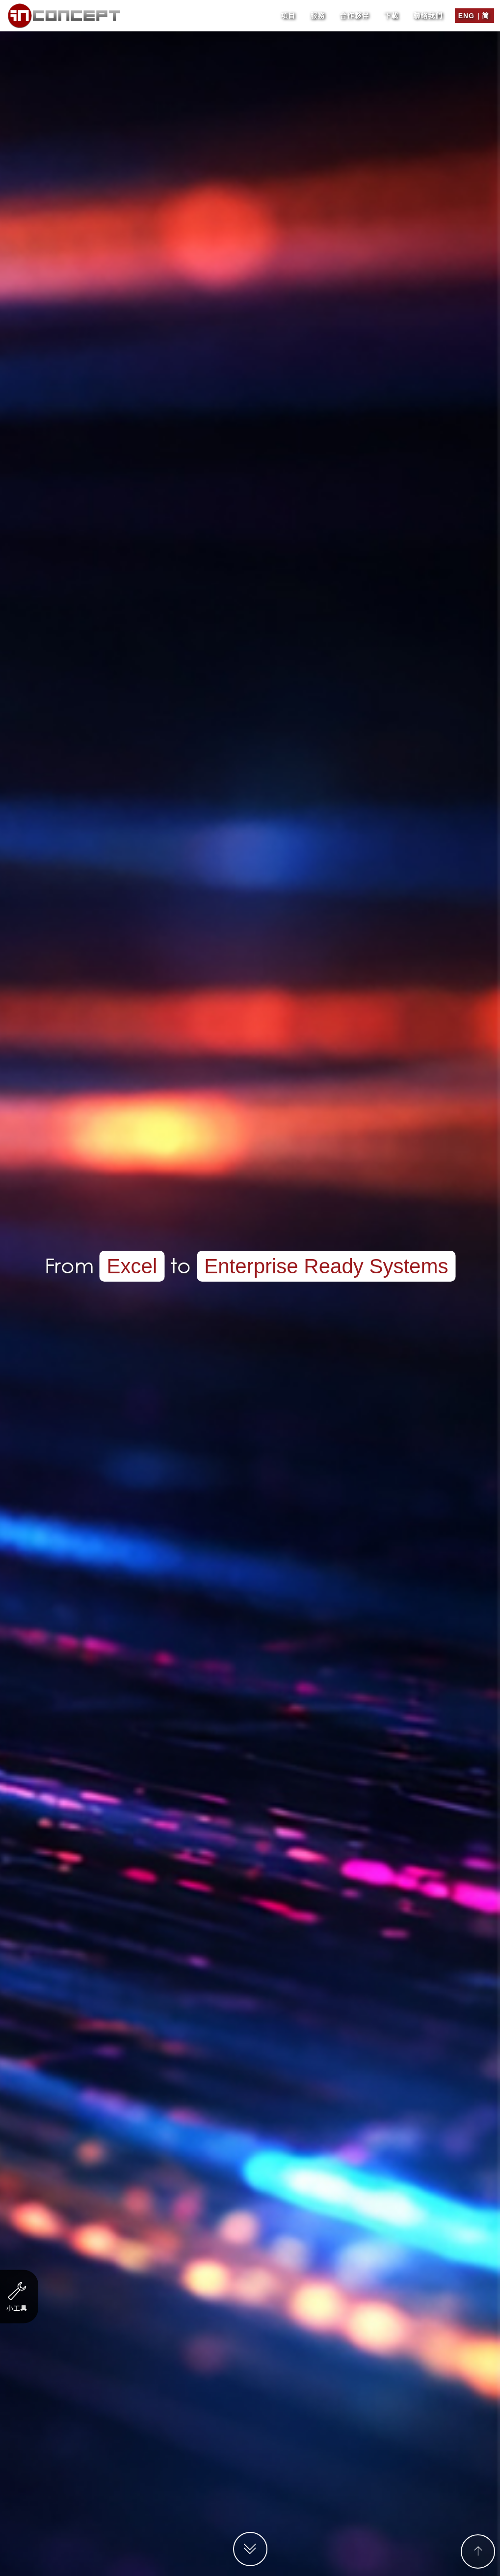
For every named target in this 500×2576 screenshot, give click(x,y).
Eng (466, 12)
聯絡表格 (262, 1795)
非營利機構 (88, 1181)
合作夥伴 (354, 12)
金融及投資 (209, 1181)
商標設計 (326, 1201)
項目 (288, 12)
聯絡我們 (428, 12)
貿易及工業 (282, 1181)
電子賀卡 (173, 1201)
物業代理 (351, 1181)
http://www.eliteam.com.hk (280, 1137)
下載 (391, 12)
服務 (317, 12)
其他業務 (416, 1181)
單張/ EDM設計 (250, 1201)
